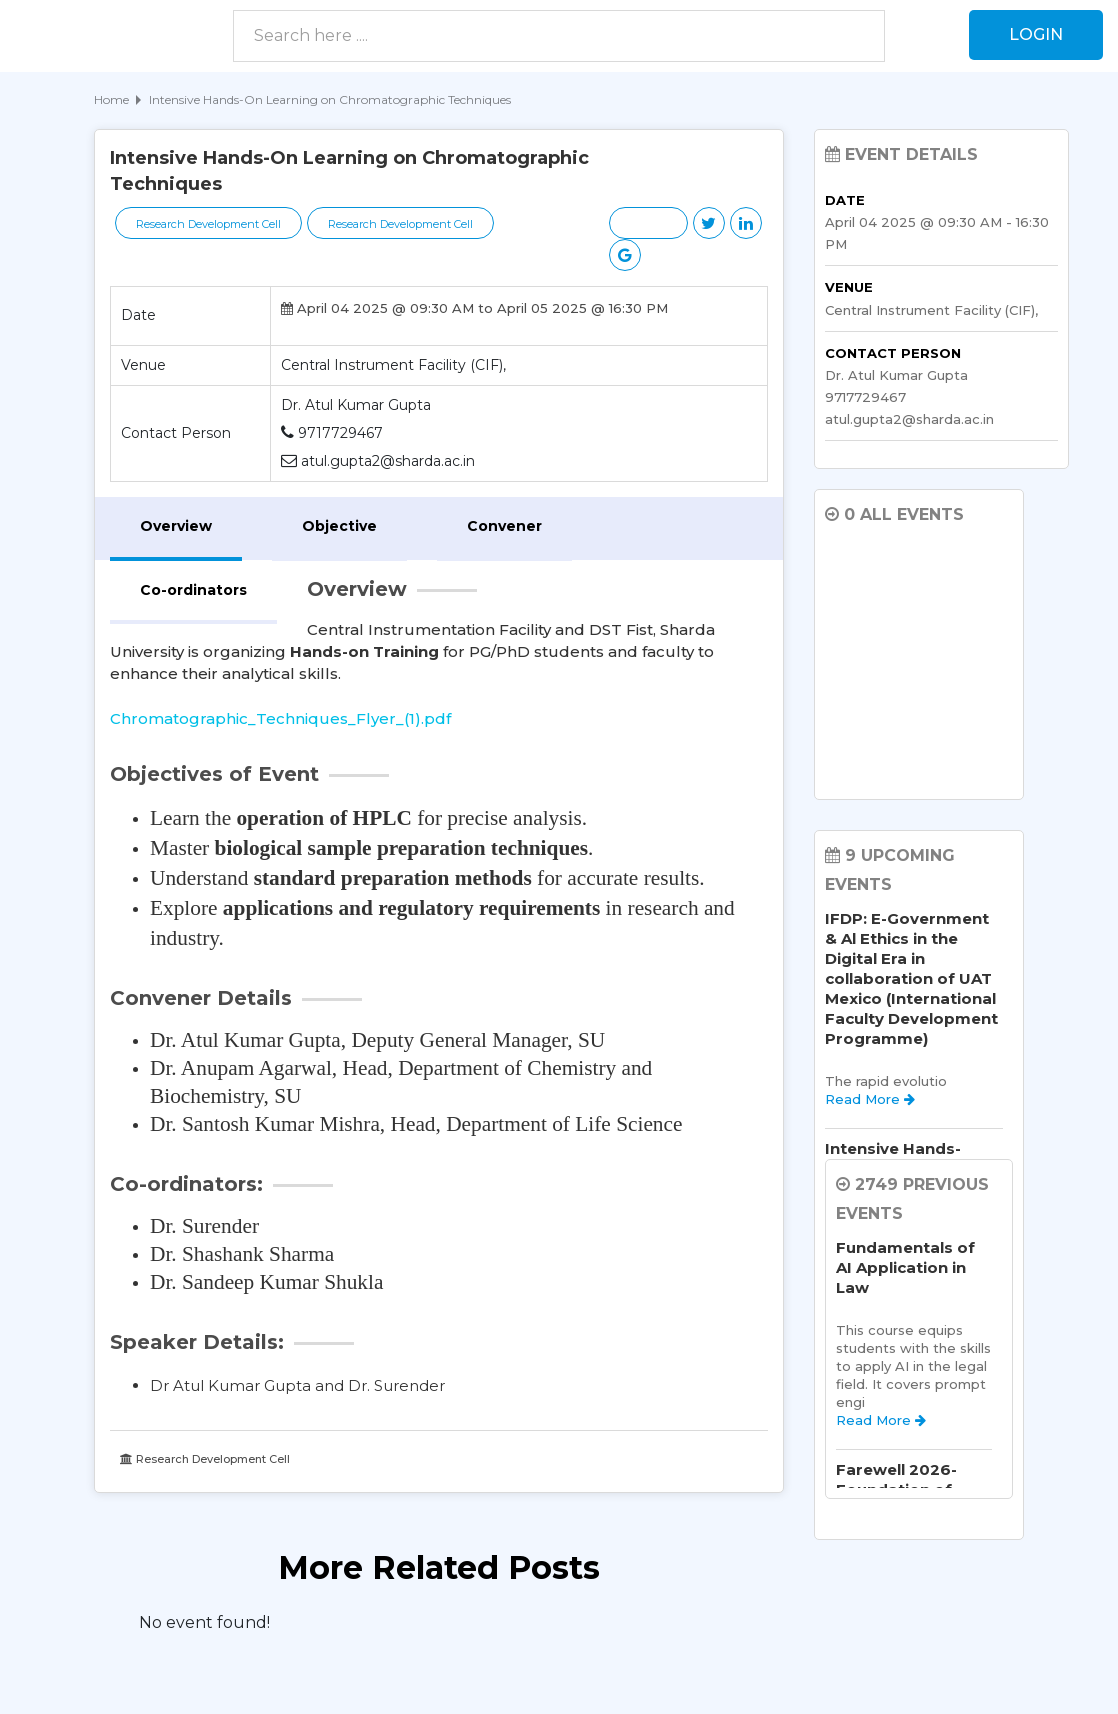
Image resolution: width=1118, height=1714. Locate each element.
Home (111, 99)
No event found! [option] (204, 1622)
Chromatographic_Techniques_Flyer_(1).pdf (280, 718)
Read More (870, 1099)
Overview (176, 526)
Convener (504, 526)
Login (1036, 34)
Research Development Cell (208, 224)
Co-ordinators (193, 590)
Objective (339, 526)
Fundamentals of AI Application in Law (905, 1267)
